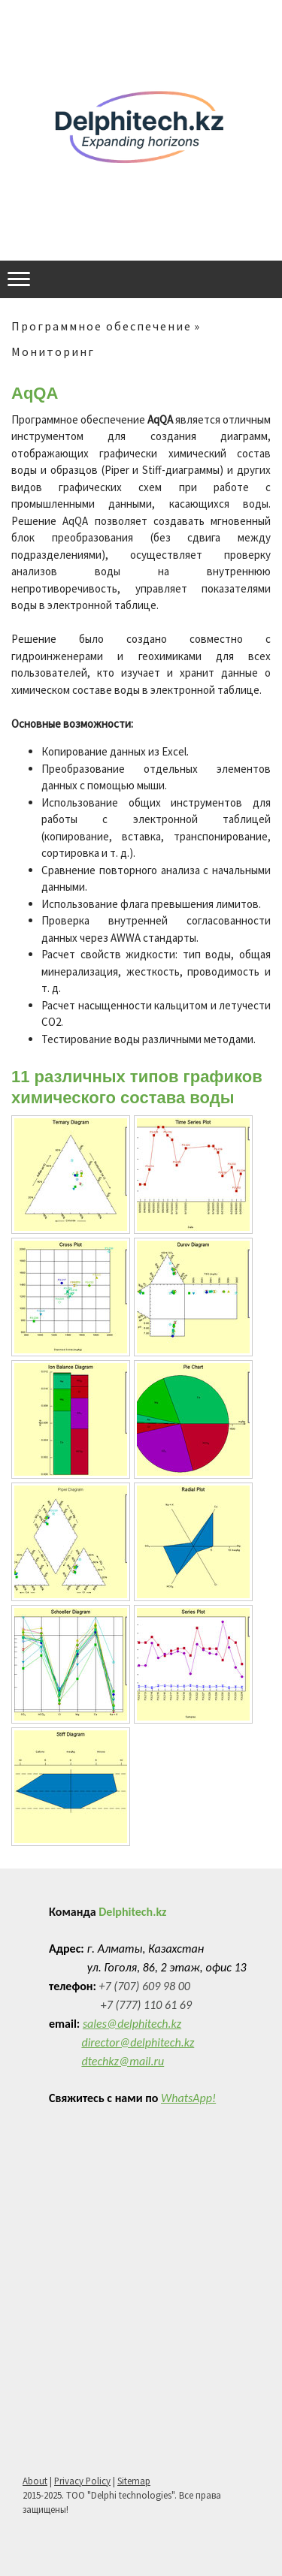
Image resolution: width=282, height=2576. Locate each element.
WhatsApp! (188, 2098)
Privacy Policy (82, 2481)
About (35, 2481)
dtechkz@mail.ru (122, 2061)
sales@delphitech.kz (132, 2023)
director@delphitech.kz (137, 2042)
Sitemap (133, 2481)
